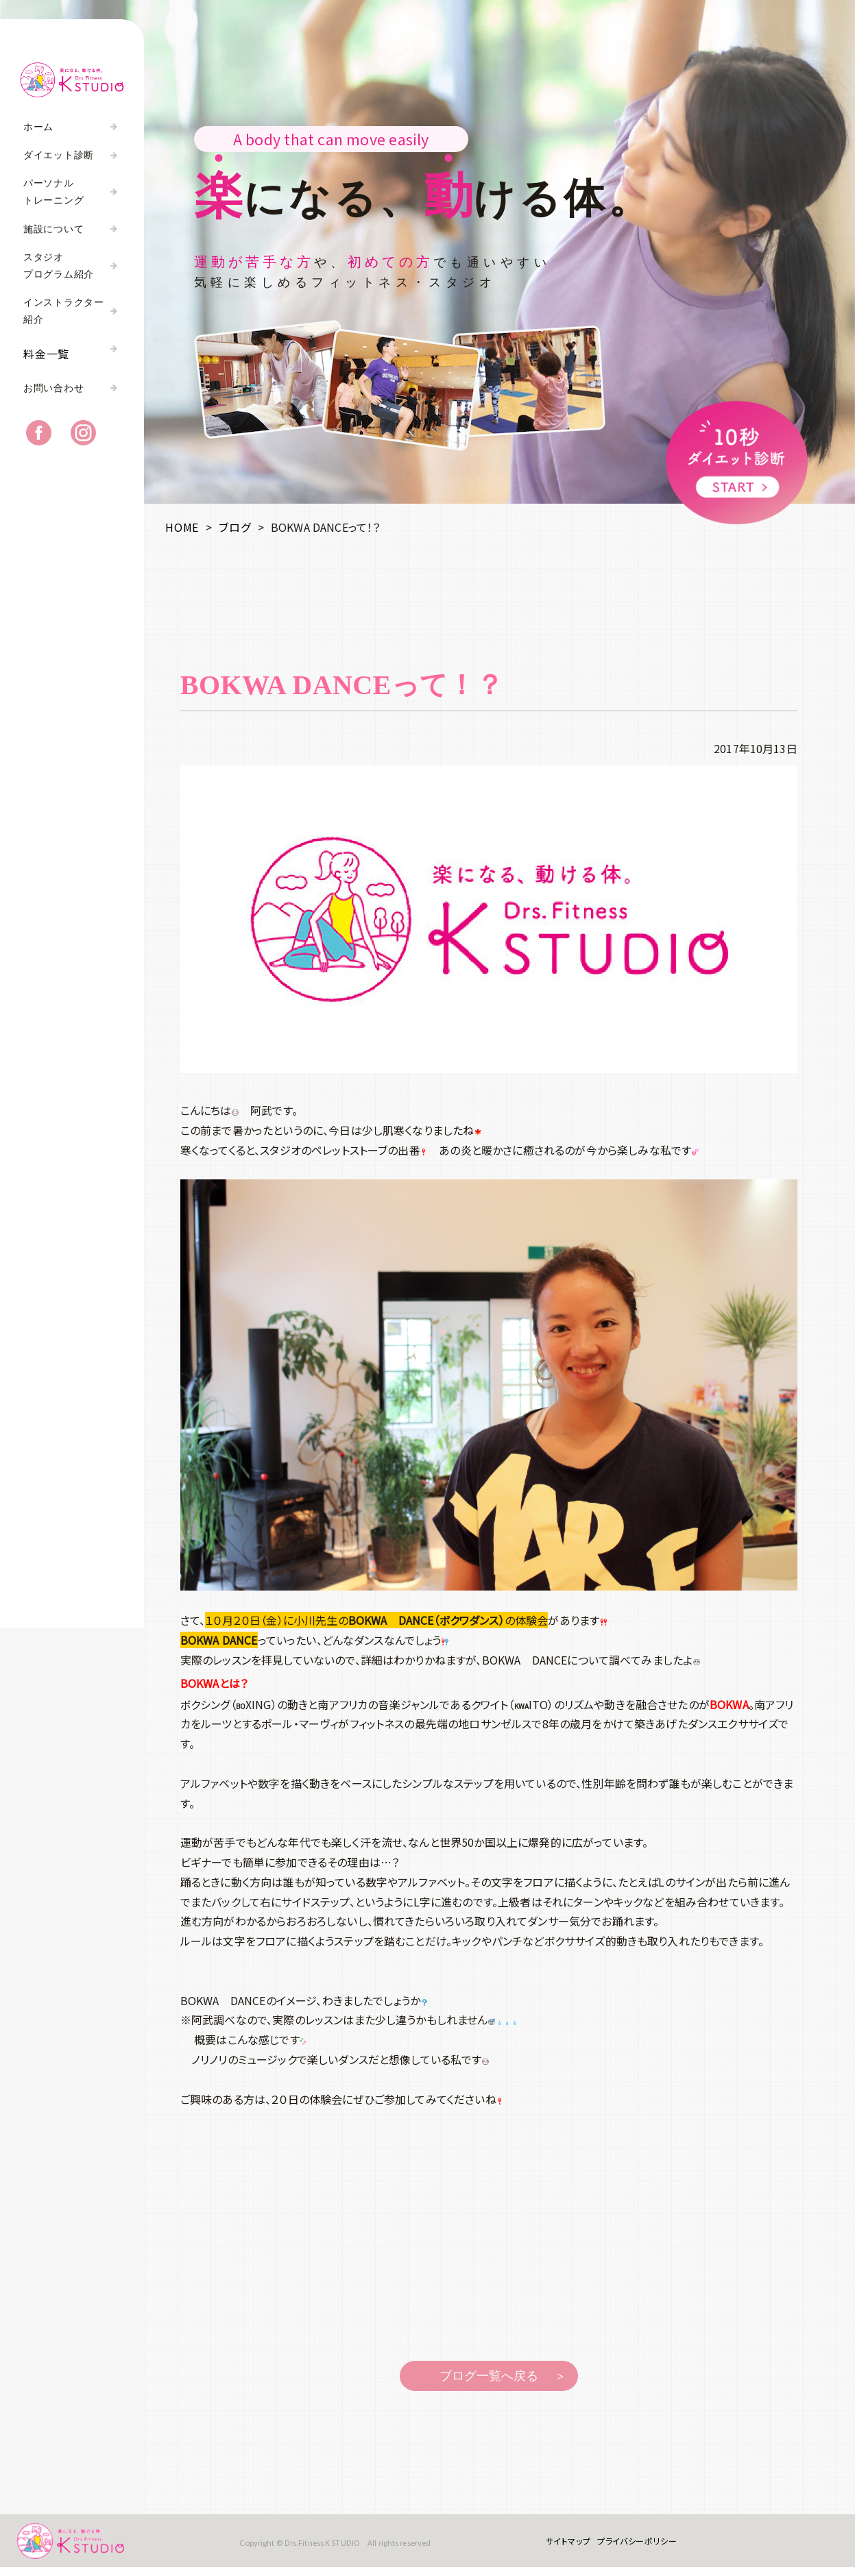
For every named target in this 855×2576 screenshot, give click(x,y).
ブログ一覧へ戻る (488, 2376)
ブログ (234, 527)
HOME (182, 527)
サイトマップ (561, 2545)
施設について (53, 229)
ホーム (38, 127)
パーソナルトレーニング (53, 192)
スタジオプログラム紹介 (58, 266)
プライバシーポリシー (631, 2545)
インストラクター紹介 (63, 311)
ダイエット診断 (58, 155)
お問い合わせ (53, 396)
